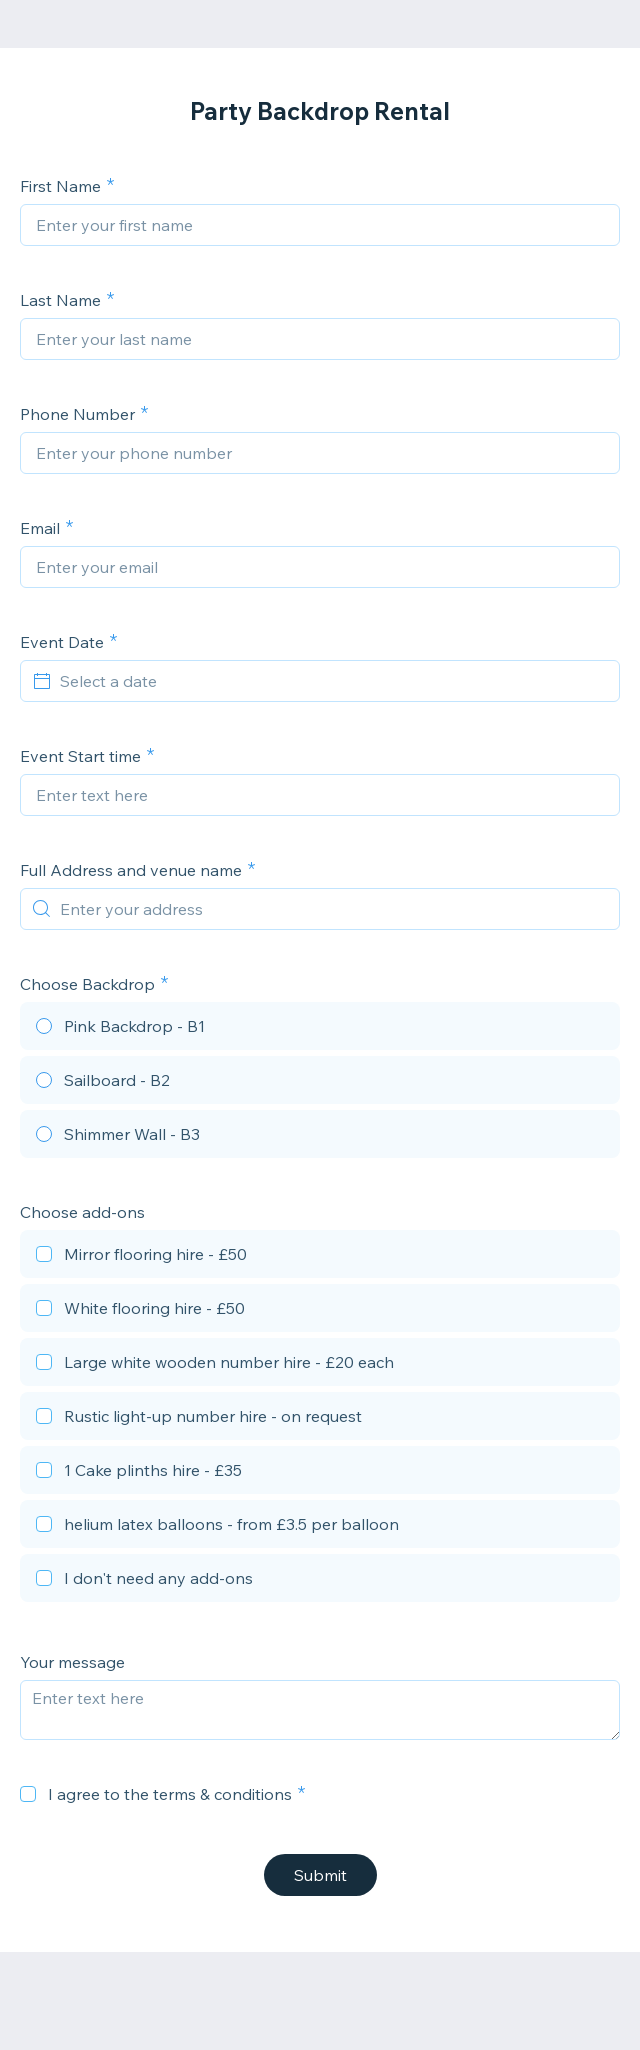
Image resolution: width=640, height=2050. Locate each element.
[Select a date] (332, 681)
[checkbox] (320, 1257)
